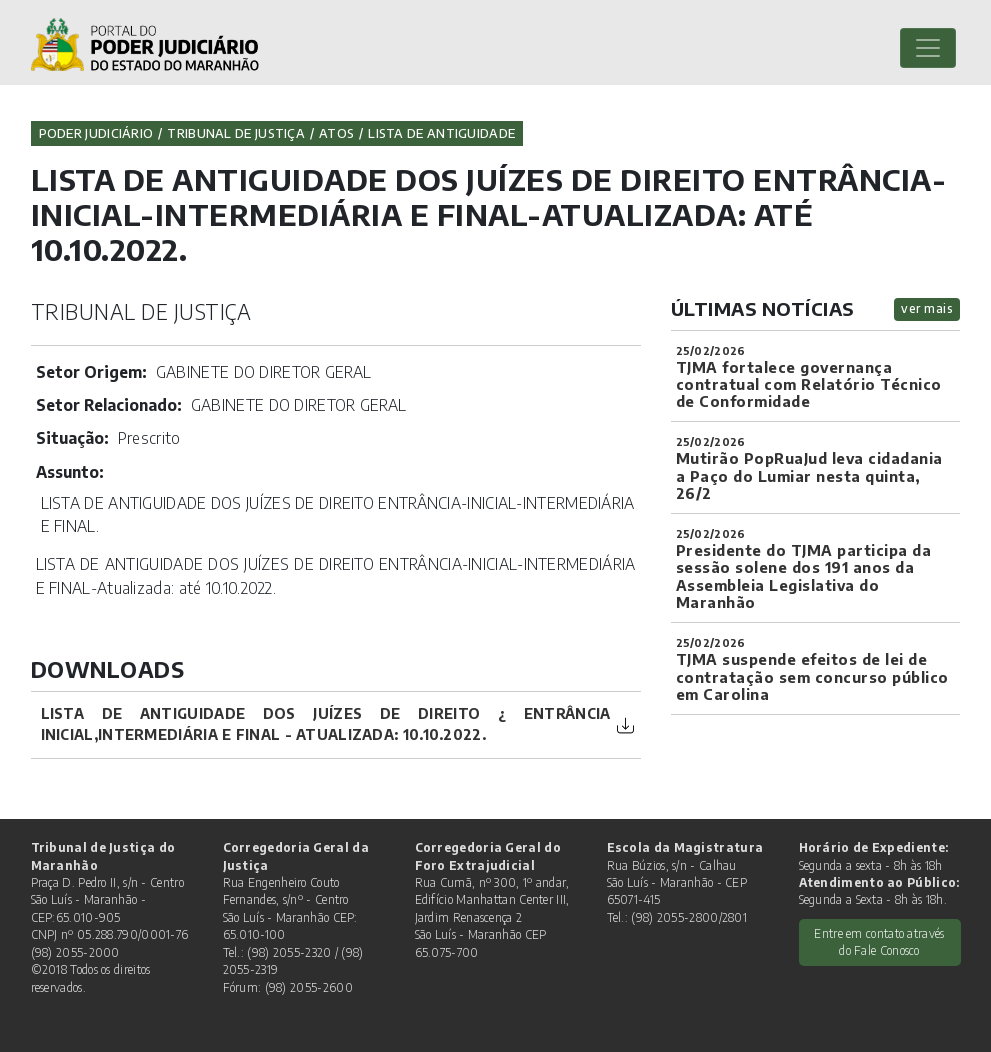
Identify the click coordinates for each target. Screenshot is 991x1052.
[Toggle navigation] (928, 48)
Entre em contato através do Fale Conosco (879, 942)
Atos (336, 133)
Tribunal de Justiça (236, 133)
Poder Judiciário (96, 133)
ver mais (927, 308)
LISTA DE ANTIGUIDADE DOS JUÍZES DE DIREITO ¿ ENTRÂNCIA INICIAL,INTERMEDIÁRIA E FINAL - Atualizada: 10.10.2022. (326, 724)
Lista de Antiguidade (441, 133)
